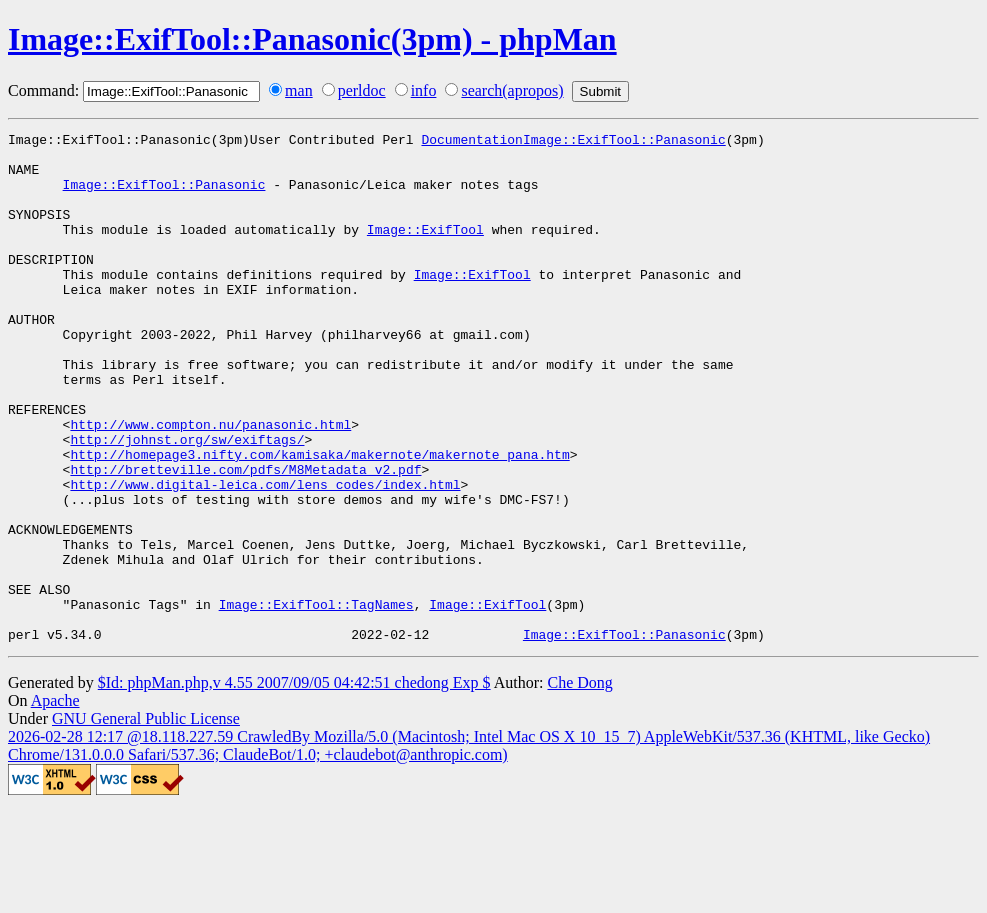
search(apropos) (512, 90)
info (424, 90)
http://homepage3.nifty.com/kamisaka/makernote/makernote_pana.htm (319, 520)
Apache (55, 802)
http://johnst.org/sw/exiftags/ (187, 502)
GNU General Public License (146, 820)
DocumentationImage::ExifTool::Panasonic (573, 142)
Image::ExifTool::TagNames (316, 700)
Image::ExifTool (425, 250)
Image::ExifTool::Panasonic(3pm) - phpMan (312, 39)
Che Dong (579, 784)
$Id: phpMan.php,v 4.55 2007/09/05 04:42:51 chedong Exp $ (294, 784)
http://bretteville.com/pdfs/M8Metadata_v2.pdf (245, 538)
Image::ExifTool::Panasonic (164, 196)
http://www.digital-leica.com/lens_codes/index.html (265, 556)
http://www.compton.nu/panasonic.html (210, 484)
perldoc (362, 90)
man (299, 90)
